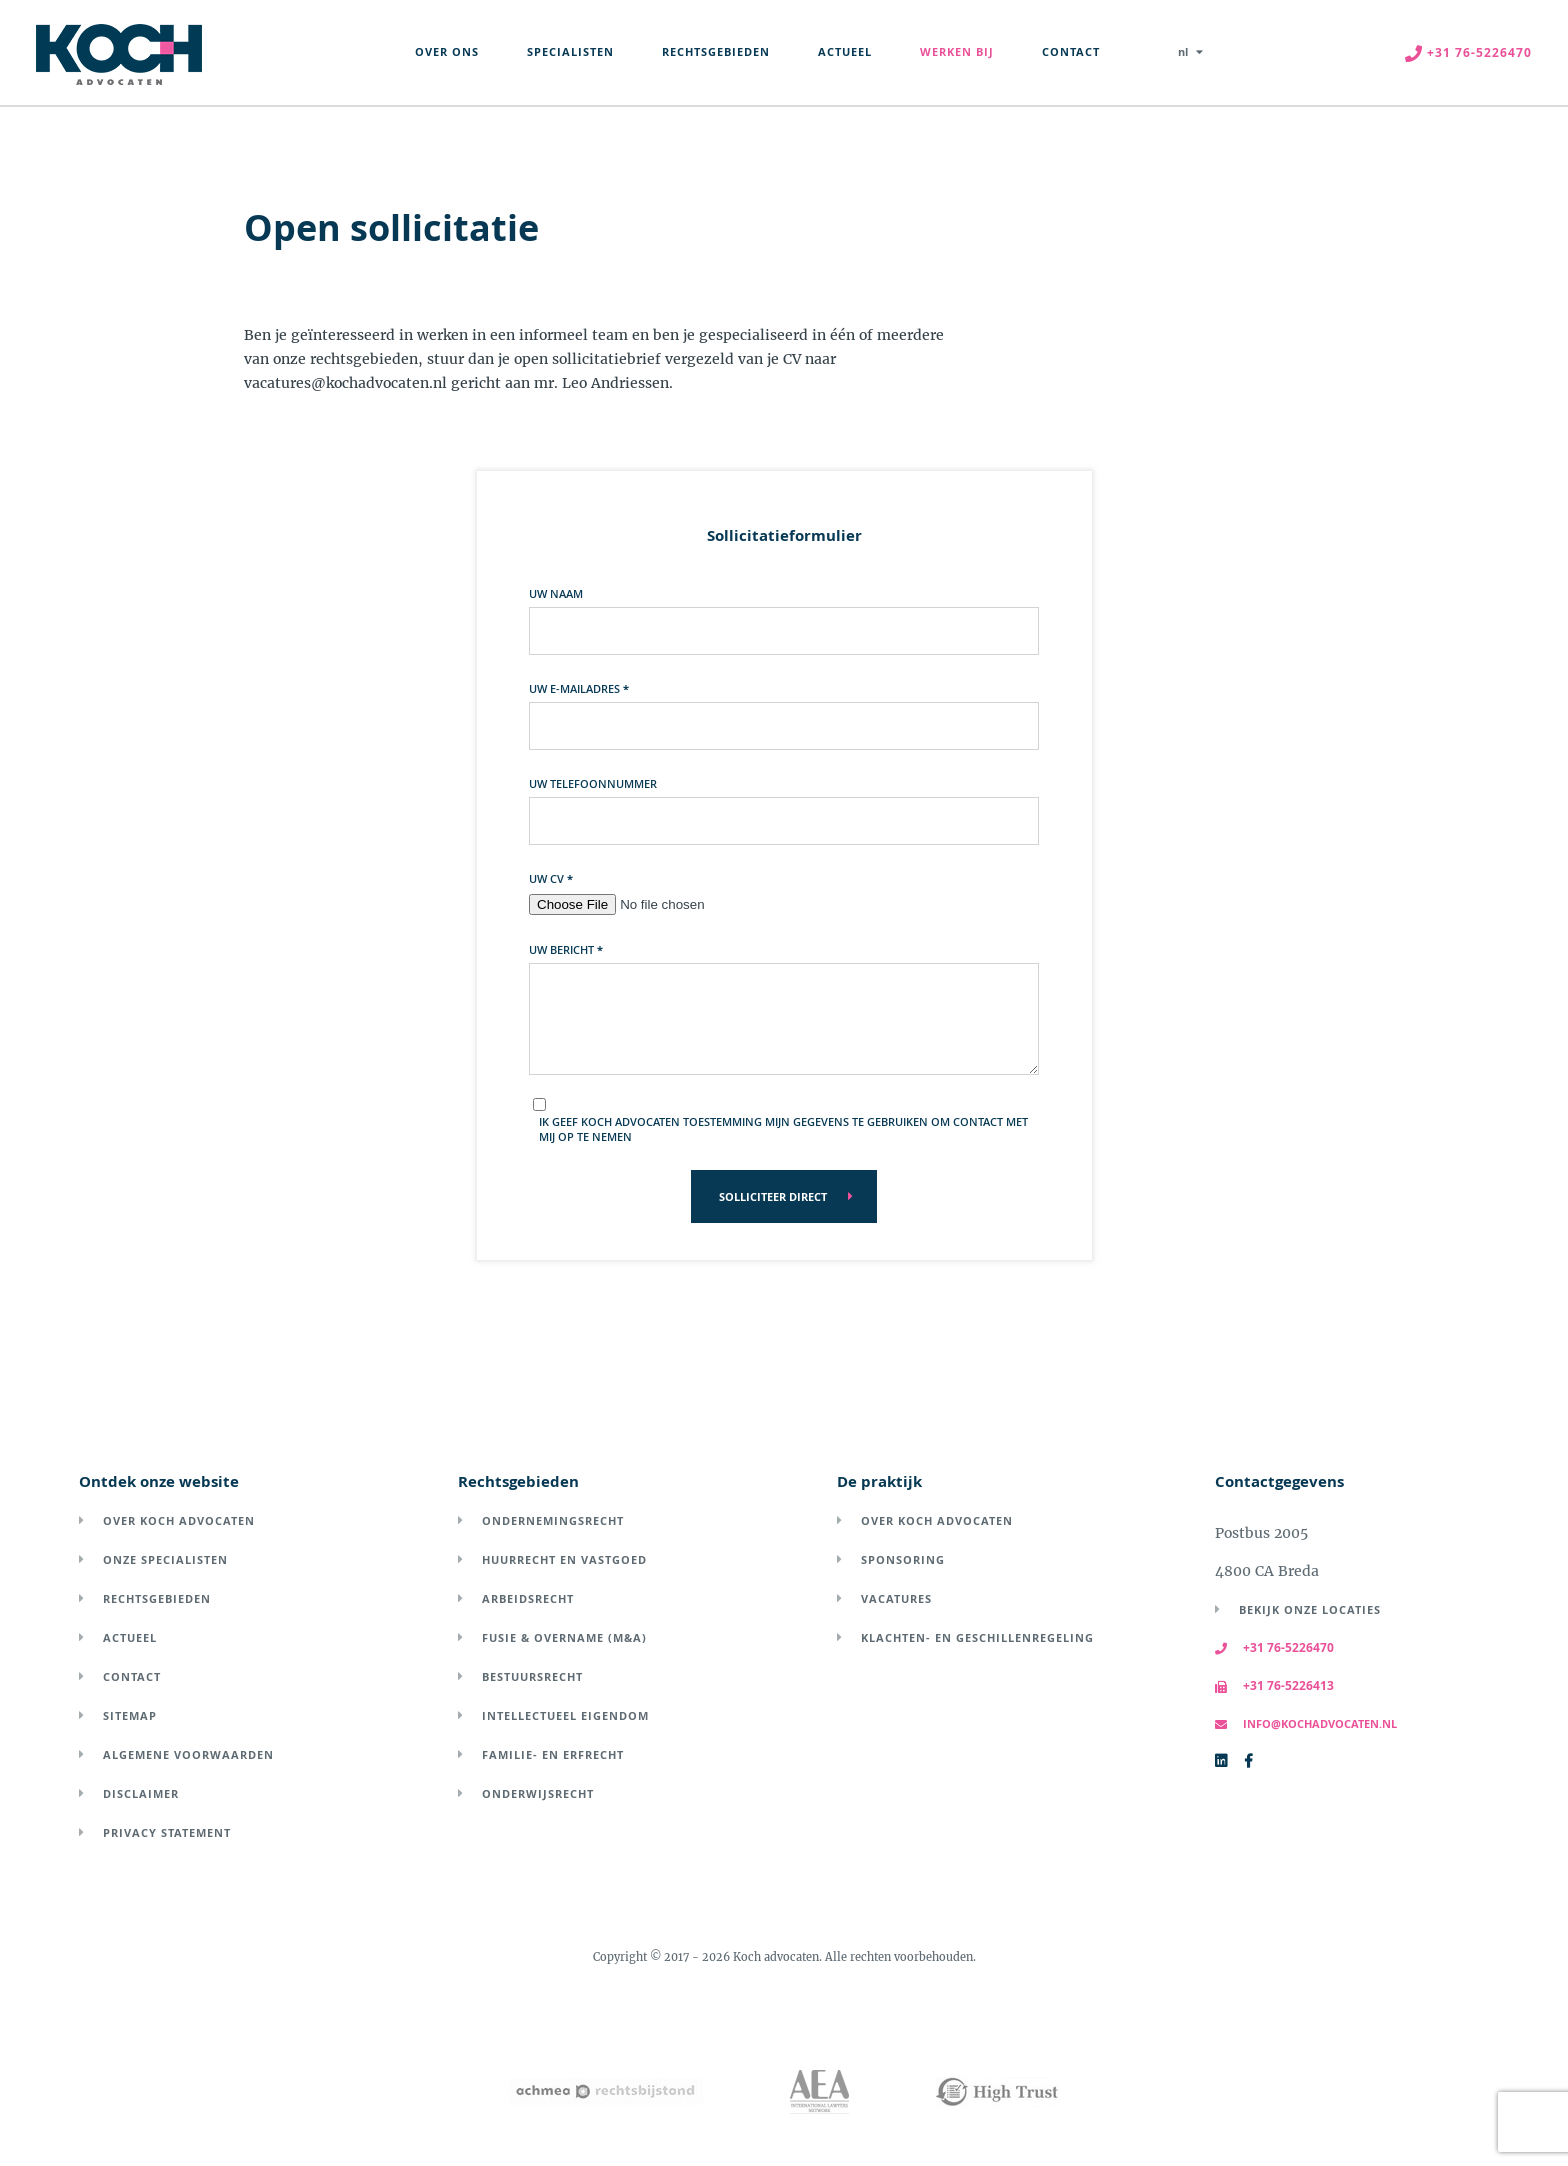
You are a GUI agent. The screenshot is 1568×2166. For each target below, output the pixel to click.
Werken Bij (957, 51)
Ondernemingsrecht (553, 1520)
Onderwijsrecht (538, 1793)
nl (1183, 51)
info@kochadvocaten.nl (1306, 1723)
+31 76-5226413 (1274, 1685)
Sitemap (130, 1715)
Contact (1071, 51)
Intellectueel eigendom (565, 1715)
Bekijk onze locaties (1310, 1609)
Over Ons (447, 51)
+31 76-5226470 (1274, 1647)
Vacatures (896, 1598)
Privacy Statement (167, 1832)
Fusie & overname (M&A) (564, 1637)
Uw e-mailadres (579, 688)
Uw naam (556, 593)
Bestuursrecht (532, 1676)
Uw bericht (566, 949)
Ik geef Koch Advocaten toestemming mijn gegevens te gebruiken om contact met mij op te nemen (783, 1129)
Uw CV (551, 878)
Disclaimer (141, 1793)
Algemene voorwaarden (188, 1754)
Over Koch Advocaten (179, 1520)
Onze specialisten (165, 1559)
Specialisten (570, 51)
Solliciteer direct (773, 1196)
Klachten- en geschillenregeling (977, 1637)
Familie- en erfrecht (553, 1754)
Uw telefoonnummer (593, 783)
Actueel (845, 51)
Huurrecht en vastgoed (564, 1559)
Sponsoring (903, 1559)
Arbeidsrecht (528, 1598)
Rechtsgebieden (716, 51)
